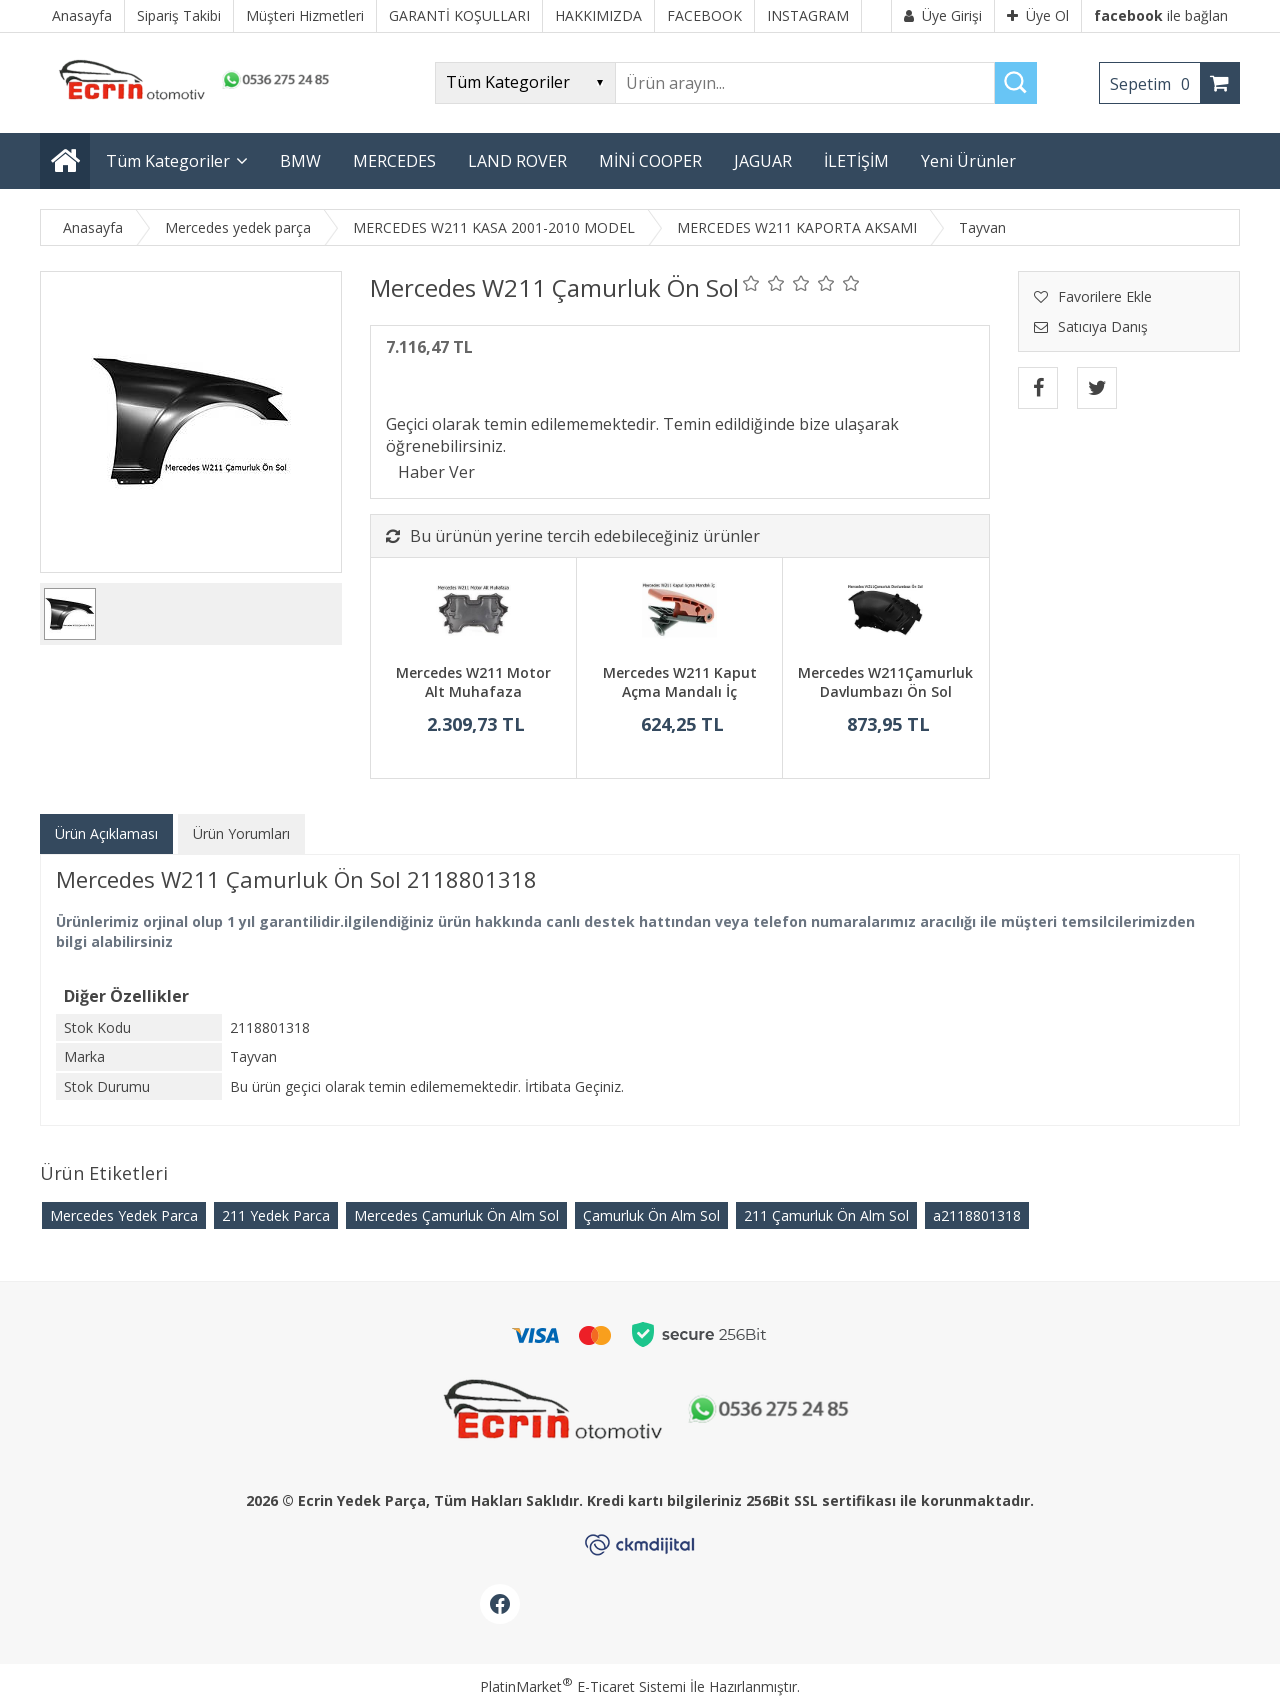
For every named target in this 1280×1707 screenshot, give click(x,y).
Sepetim (1155, 84)
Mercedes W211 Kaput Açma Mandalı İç (680, 682)
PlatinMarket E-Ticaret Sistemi (583, 1686)
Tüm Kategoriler (168, 161)
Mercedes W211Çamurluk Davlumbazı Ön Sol (885, 682)
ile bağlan (1161, 15)
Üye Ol (1038, 15)
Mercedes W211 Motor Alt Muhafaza (473, 682)
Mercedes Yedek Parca (124, 1215)
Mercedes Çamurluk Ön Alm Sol (456, 1215)
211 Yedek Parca (276, 1215)
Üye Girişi (943, 15)
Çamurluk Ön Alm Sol (651, 1215)
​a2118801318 (977, 1215)
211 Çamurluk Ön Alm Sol (826, 1215)
